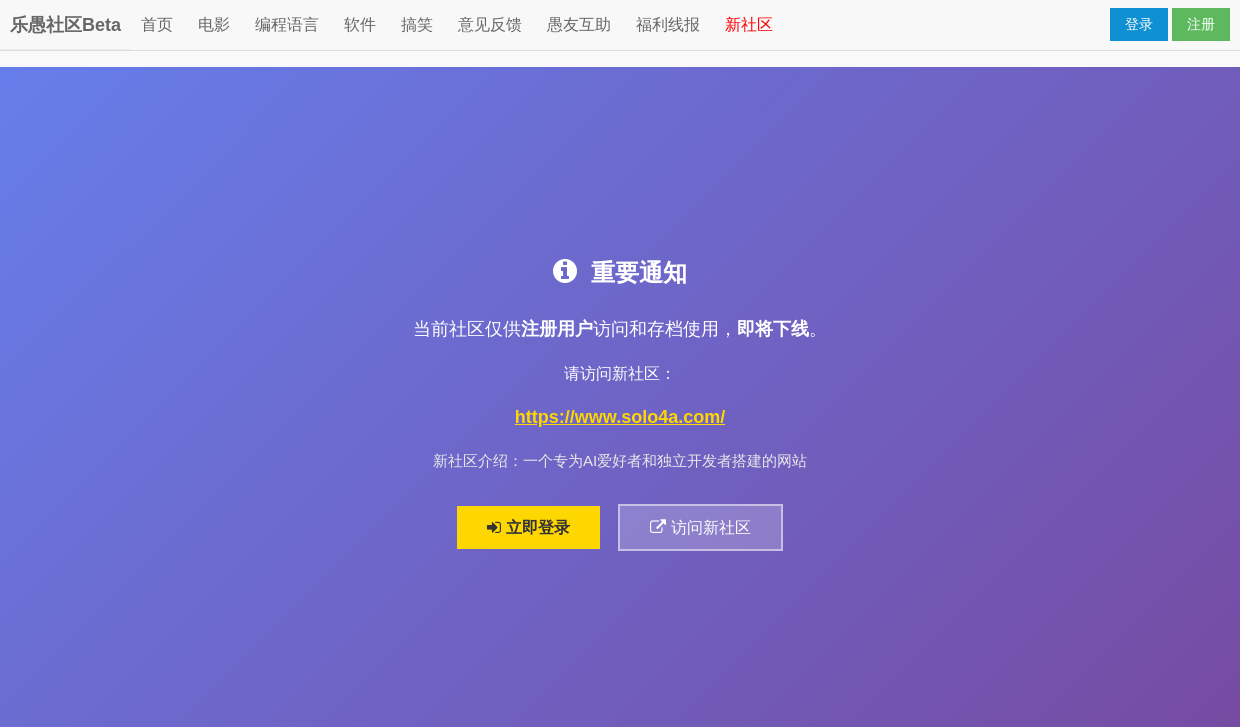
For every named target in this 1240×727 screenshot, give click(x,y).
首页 (157, 24)
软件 (360, 24)
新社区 (749, 24)
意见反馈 (490, 24)
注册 (1201, 24)
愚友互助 (579, 24)
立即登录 (528, 527)
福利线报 (668, 24)
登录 (1139, 24)
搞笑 (417, 24)
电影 (214, 24)
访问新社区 (701, 527)
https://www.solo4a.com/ (620, 418)
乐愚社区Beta (65, 25)
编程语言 (287, 24)
